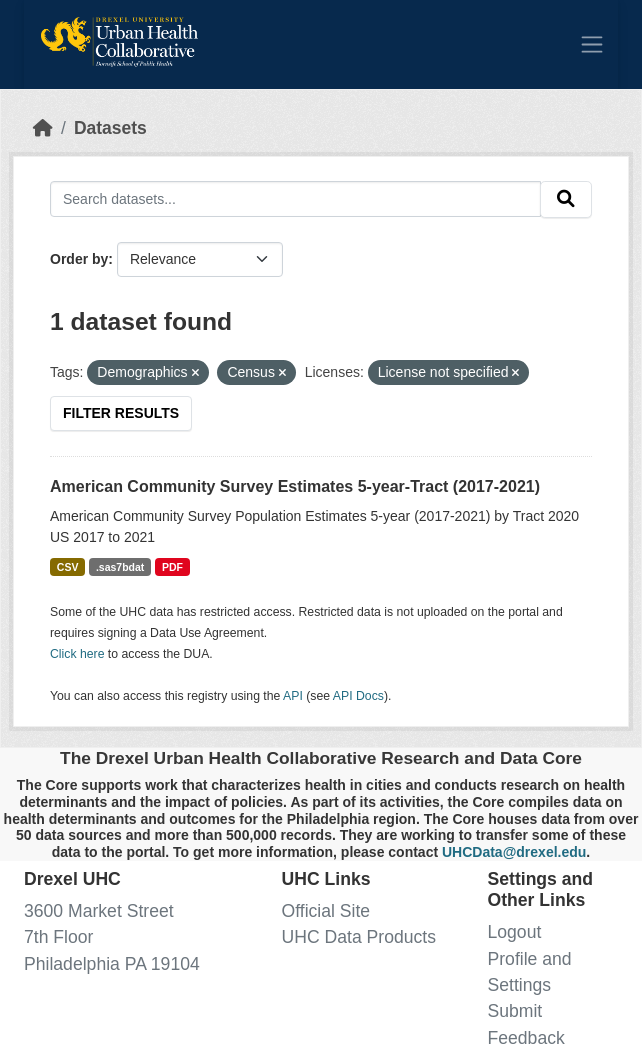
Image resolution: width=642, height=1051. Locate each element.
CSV (68, 567)
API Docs (358, 696)
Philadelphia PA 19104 (112, 964)
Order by (79, 259)
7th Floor (58, 937)
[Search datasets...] (295, 198)
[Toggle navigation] (592, 44)
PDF (172, 567)
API (293, 696)
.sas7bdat (120, 567)
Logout (515, 932)
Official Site (326, 911)
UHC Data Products (359, 937)
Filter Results (121, 413)
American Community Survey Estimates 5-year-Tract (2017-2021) (295, 486)
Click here (77, 654)
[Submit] (566, 199)
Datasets (110, 128)
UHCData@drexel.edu (514, 852)
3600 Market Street (99, 911)
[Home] (43, 128)
